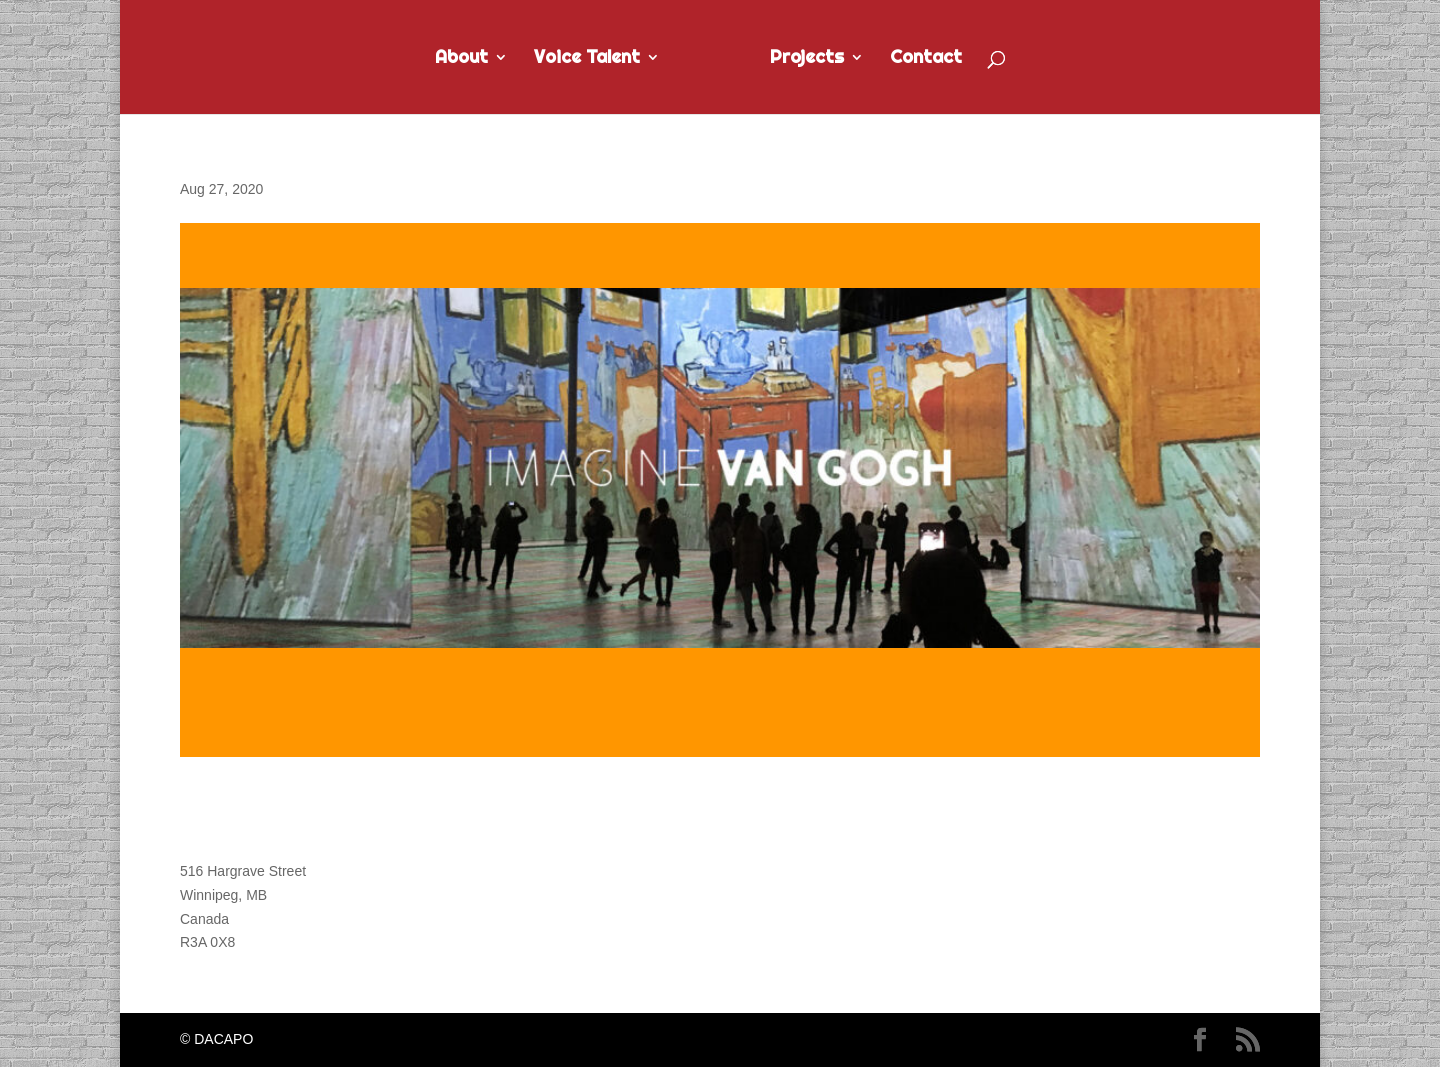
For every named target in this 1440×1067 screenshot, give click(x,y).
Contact (926, 59)
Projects (807, 59)
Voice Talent (587, 59)
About (461, 59)
